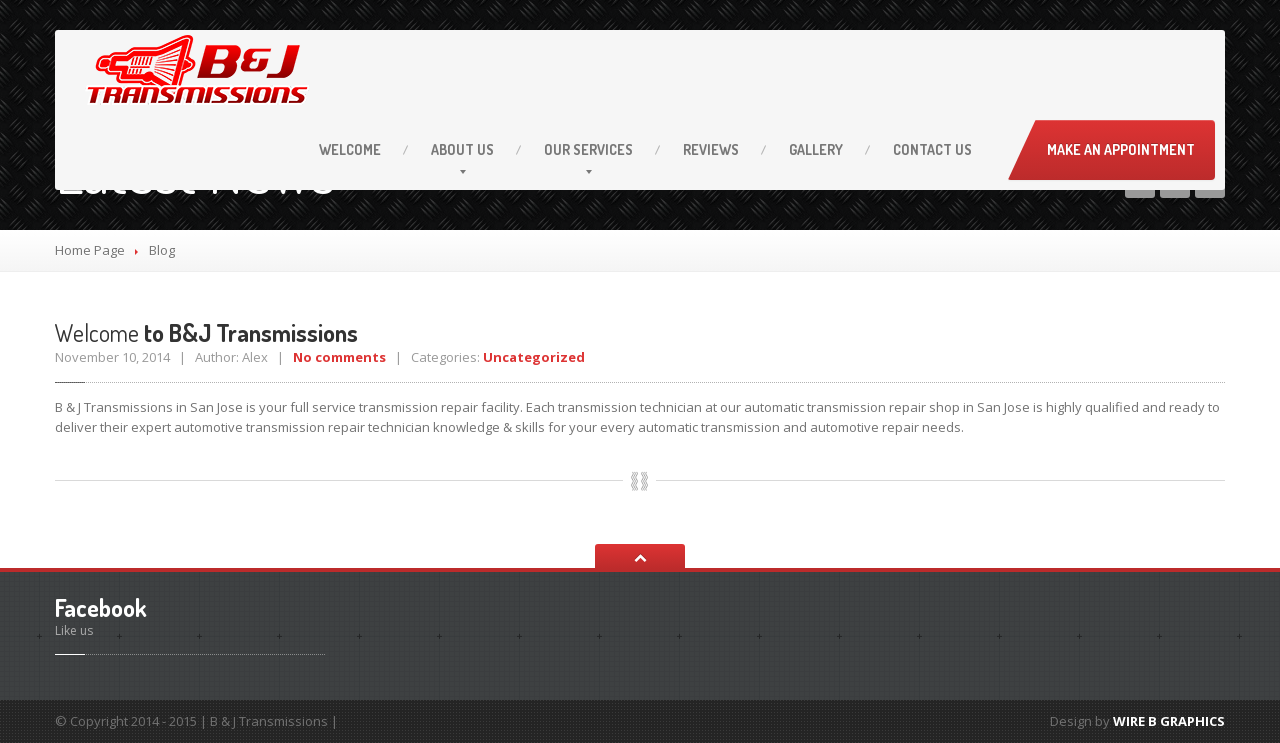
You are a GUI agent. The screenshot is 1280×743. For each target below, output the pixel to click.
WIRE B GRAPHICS (1169, 721)
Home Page (90, 250)
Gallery (816, 149)
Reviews (711, 149)
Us (462, 149)
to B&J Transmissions (206, 332)
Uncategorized (534, 357)
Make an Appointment (1121, 149)
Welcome (350, 149)
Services (588, 149)
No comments (339, 357)
